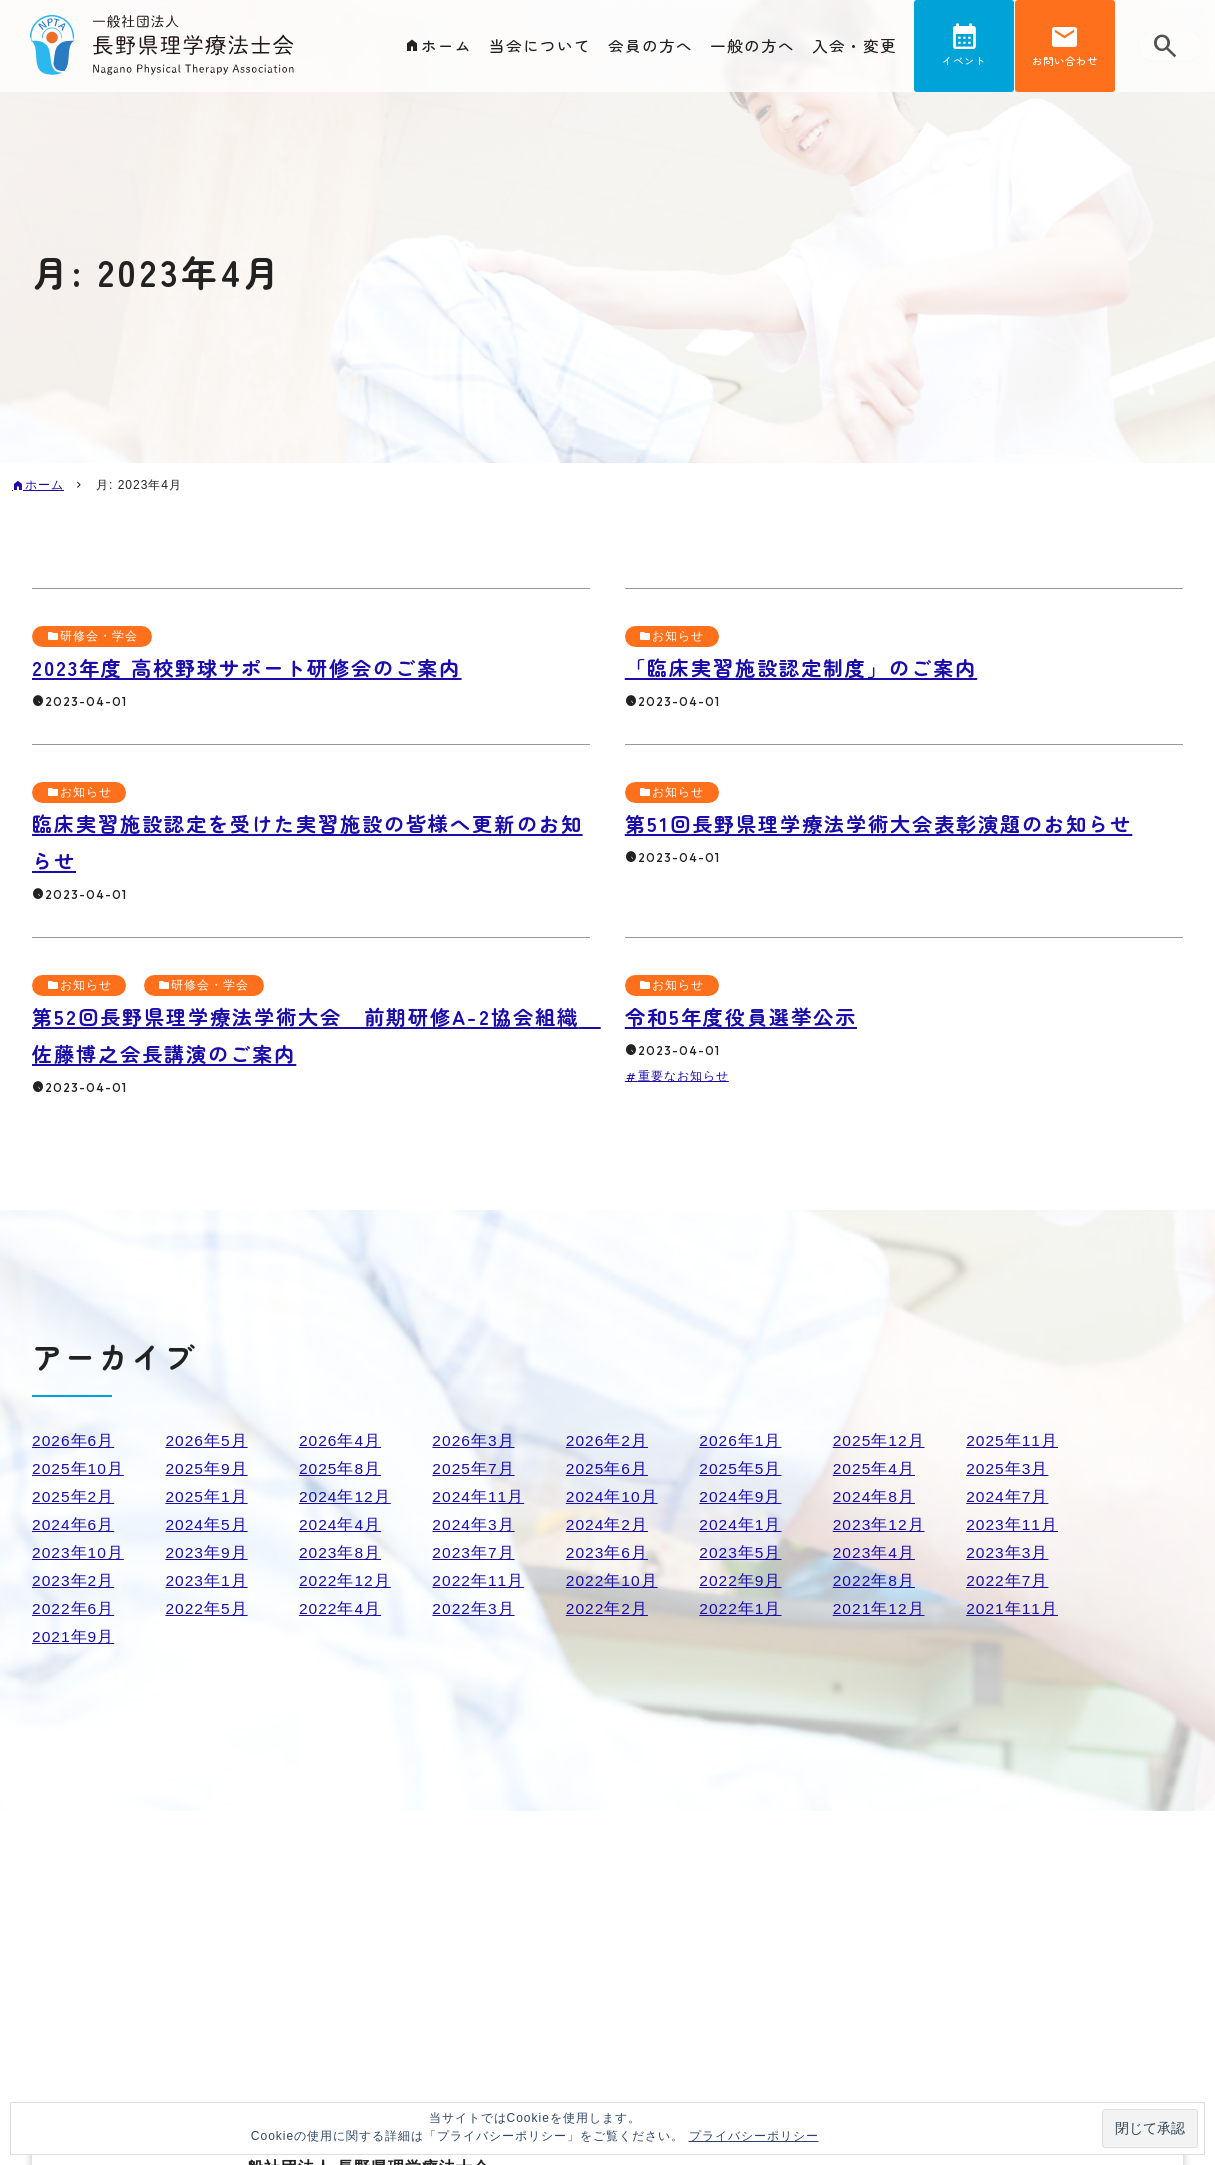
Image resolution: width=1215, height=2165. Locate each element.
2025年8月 (341, 1468)
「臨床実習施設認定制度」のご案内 (810, 667)
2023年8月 (341, 1552)
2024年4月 (341, 1524)
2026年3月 (474, 1440)
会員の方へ (650, 46)
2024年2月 (608, 1524)
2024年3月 (474, 1524)
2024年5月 (207, 1524)
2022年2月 (608, 1608)
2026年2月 (608, 1440)
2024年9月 (741, 1496)
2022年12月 (345, 1580)
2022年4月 (341, 1608)
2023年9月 (207, 1552)
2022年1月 (741, 1608)
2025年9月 (207, 1468)
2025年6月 (608, 1468)
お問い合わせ (1065, 63)
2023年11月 (1012, 1524)
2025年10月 (78, 1468)
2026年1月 (741, 1440)
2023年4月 (875, 1552)
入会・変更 (854, 46)
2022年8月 (875, 1580)
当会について (540, 46)
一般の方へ (752, 46)
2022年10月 (612, 1580)
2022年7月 (1008, 1580)
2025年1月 (207, 1496)
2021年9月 (74, 1636)
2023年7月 (474, 1552)
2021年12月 (879, 1608)
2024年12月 (345, 1496)
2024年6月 (74, 1524)
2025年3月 (1008, 1468)
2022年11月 (478, 1580)
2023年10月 (78, 1552)
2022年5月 (207, 1608)
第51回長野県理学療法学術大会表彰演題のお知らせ (890, 823)
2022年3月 (474, 1608)
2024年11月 (478, 1496)
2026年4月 (341, 1440)
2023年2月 (74, 1580)
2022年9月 (741, 1580)
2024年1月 (741, 1524)
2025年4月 (875, 1468)
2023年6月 (608, 1552)
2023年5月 (741, 1552)
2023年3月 (1008, 1552)
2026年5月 (207, 1440)
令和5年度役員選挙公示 (746, 1016)
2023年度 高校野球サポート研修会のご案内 (257, 667)
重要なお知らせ (683, 1076)
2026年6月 (74, 1440)
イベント (964, 63)
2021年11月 (1012, 1608)
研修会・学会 (99, 636)
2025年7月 (474, 1468)
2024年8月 (875, 1496)
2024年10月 (612, 1496)
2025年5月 (741, 1468)
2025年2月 (74, 1496)
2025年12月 (879, 1440)
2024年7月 (1008, 1496)
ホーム (446, 46)
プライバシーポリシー (754, 2136)
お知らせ (679, 636)
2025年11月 (1012, 1440)
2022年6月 (74, 1608)
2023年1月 (207, 1580)
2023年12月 (879, 1524)
